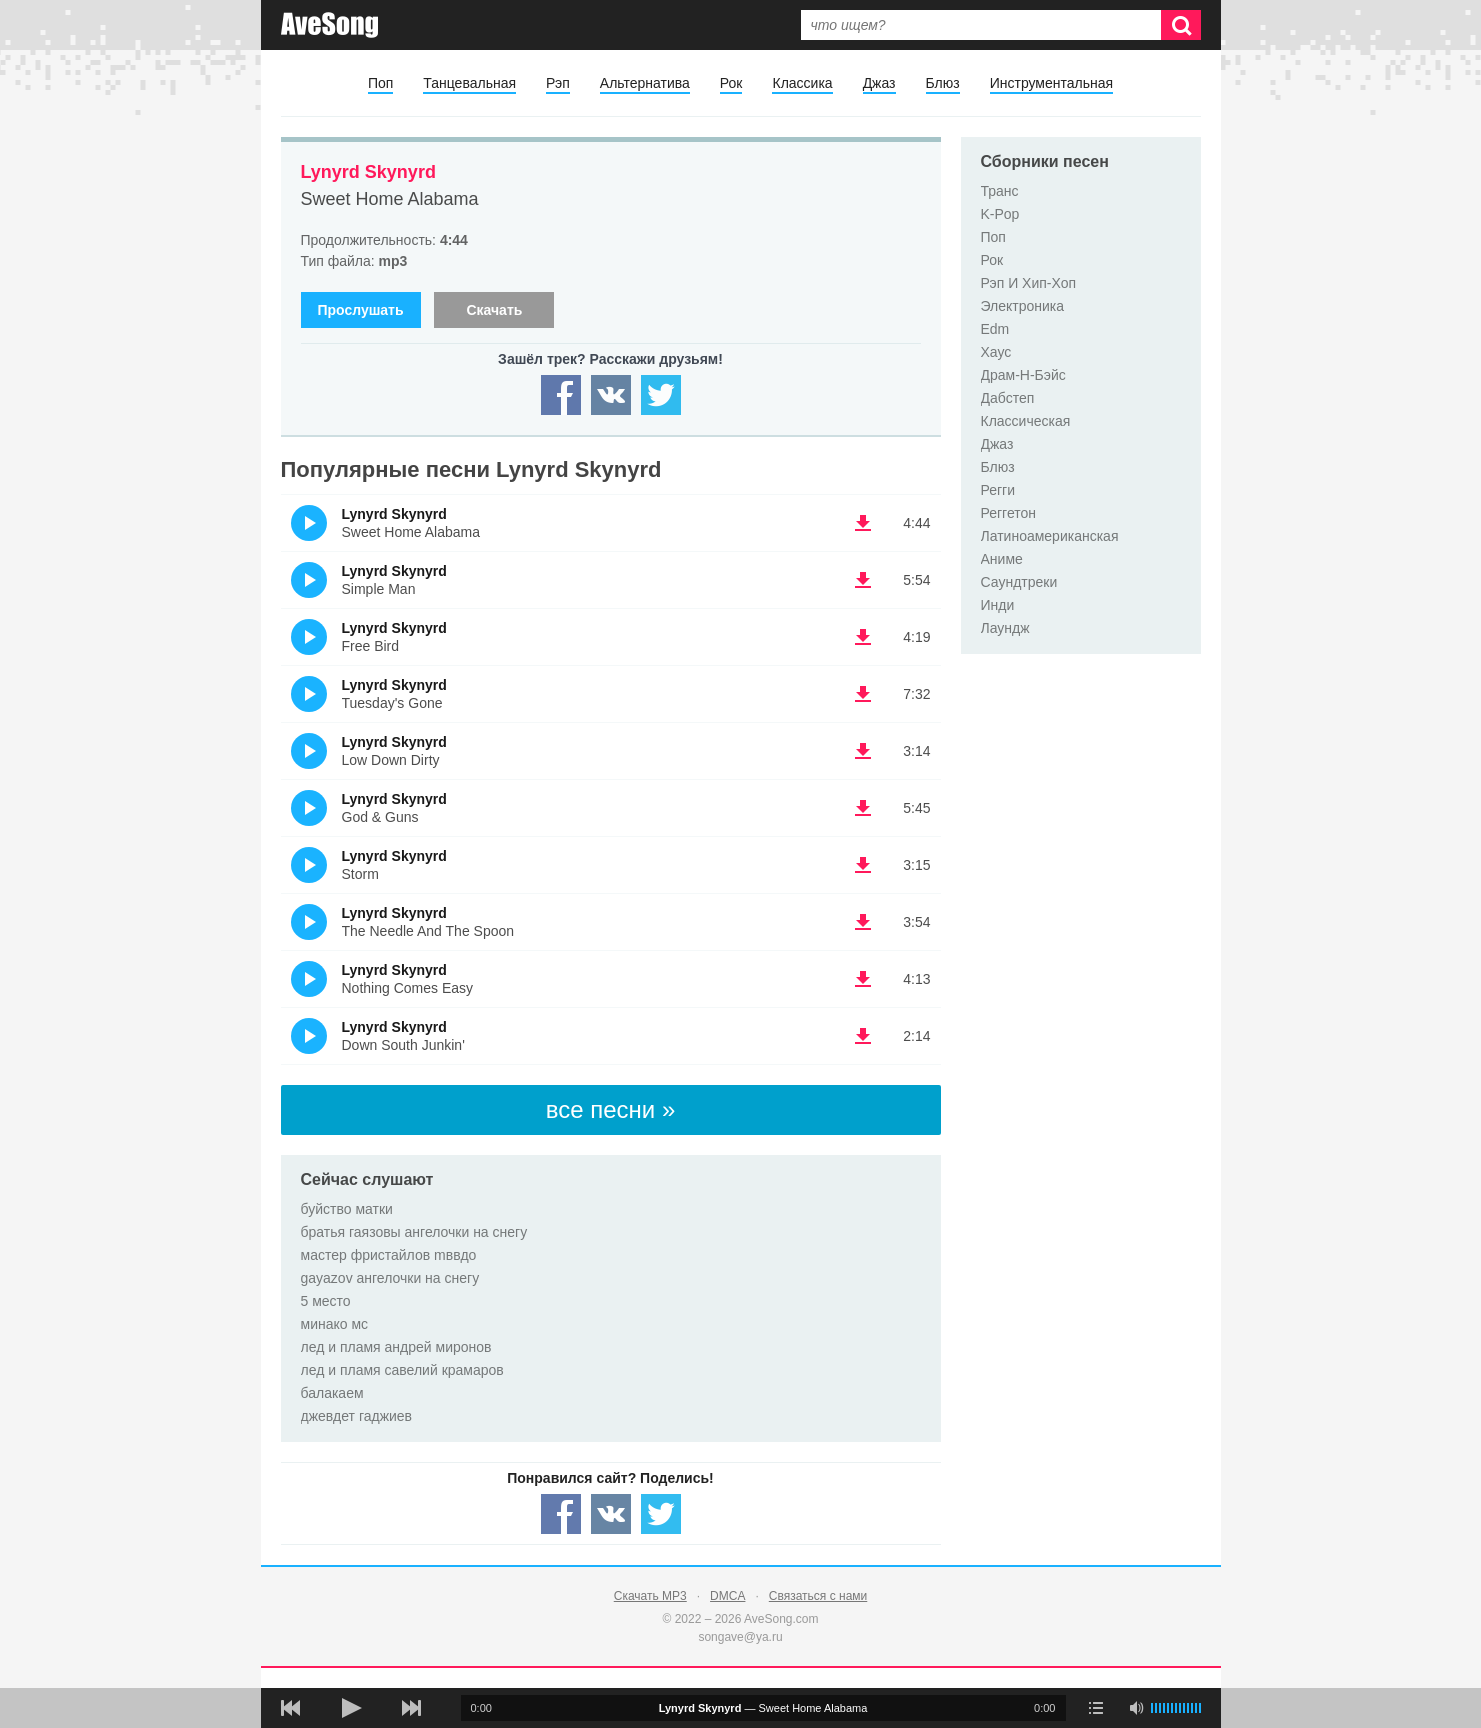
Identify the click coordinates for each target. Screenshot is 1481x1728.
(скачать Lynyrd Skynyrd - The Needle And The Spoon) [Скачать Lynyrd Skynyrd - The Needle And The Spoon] (863, 922)
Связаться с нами (818, 1596)
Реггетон (1009, 513)
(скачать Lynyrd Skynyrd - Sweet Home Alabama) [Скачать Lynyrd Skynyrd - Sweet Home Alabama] (863, 523)
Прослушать (360, 310)
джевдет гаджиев (357, 1416)
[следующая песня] (411, 1708)
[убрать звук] (1136, 1708)
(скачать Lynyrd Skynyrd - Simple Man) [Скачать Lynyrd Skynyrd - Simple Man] (863, 580)
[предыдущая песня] (291, 1708)
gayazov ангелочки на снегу (390, 1278)
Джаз (879, 83)
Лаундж (1005, 628)
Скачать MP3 (650, 1596)
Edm (995, 329)
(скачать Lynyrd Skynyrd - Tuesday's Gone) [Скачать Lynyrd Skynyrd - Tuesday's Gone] (863, 694)
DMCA (727, 1596)
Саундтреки (1019, 582)
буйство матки (347, 1209)
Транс (1000, 191)
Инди (998, 605)
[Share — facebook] (561, 395)
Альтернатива (645, 83)
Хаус (996, 352)
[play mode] (1096, 1708)
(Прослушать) (309, 523)
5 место (326, 1301)
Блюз (943, 83)
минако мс (335, 1324)
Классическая (1026, 421)
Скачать (494, 310)
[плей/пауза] (351, 1708)
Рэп (558, 83)
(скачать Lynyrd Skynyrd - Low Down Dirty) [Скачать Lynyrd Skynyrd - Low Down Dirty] (863, 751)
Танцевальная (469, 83)
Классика (802, 83)
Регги (998, 490)
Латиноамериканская (1050, 536)
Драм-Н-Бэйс (1023, 375)
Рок (731, 83)
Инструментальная (1051, 83)
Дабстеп (1008, 398)
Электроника (1023, 306)
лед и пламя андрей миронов (396, 1347)
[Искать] (1181, 25)
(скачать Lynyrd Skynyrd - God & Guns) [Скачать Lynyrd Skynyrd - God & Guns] (863, 808)
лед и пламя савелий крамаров (402, 1370)
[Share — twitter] (661, 395)
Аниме (1002, 559)
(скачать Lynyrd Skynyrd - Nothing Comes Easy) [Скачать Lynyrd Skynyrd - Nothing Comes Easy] (863, 979)
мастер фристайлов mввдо (389, 1255)
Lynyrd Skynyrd (368, 172)
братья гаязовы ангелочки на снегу (414, 1232)
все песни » (611, 1109)
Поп (380, 83)
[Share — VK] (611, 395)
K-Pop (1000, 214)
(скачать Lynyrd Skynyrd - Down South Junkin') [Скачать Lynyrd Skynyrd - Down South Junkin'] (863, 1036)
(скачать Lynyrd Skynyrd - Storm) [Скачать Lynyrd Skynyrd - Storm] (863, 865)
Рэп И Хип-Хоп (1029, 283)
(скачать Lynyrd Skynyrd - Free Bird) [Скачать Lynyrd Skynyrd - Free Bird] (863, 637)
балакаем (332, 1393)
